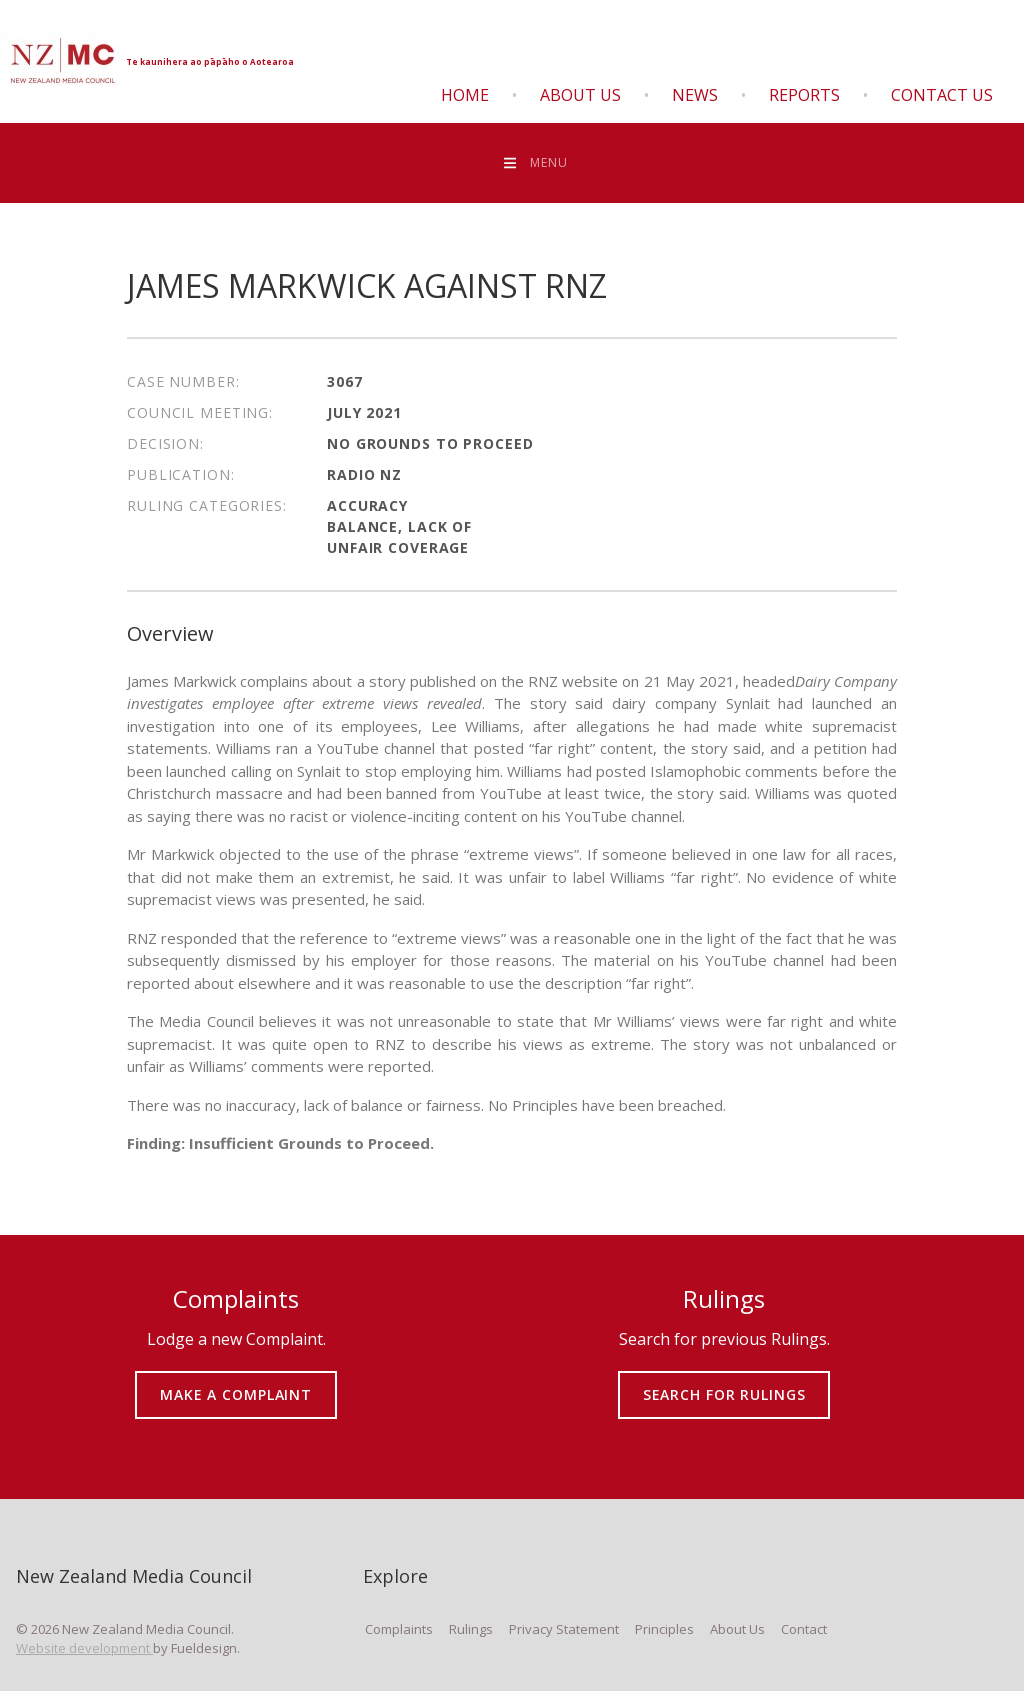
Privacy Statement (564, 1629)
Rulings (471, 1629)
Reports (804, 95)
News (695, 95)
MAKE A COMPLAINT (236, 1380)
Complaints (399, 1629)
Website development (84, 1648)
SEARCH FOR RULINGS (724, 1380)
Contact (804, 1629)
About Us (580, 95)
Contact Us (942, 95)
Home (465, 95)
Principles (664, 1629)
